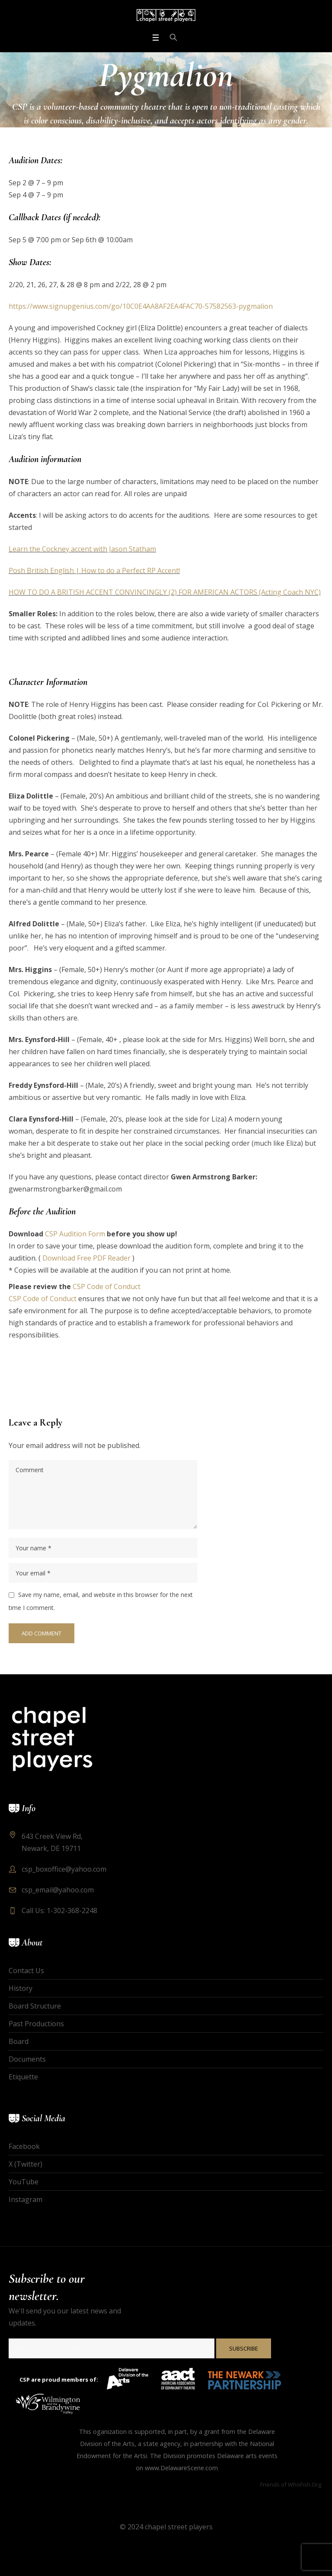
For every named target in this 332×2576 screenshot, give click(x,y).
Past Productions (36, 2023)
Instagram (25, 2199)
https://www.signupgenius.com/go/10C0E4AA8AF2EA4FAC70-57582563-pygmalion (141, 306)
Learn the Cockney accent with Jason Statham (82, 549)
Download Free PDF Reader (86, 1258)
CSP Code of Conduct (106, 1286)
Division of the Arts (107, 2444)
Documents (27, 2059)
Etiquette (23, 2077)
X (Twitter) (25, 2164)
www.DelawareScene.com (181, 2468)
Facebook (24, 2146)
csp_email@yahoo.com (58, 1890)
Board (19, 2041)
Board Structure (35, 2006)
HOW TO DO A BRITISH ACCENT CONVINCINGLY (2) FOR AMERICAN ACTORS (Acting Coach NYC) (165, 592)
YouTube (23, 2181)
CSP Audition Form (75, 1234)
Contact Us (26, 1970)
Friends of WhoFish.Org (290, 2484)
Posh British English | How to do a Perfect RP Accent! (94, 570)
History (20, 1988)
